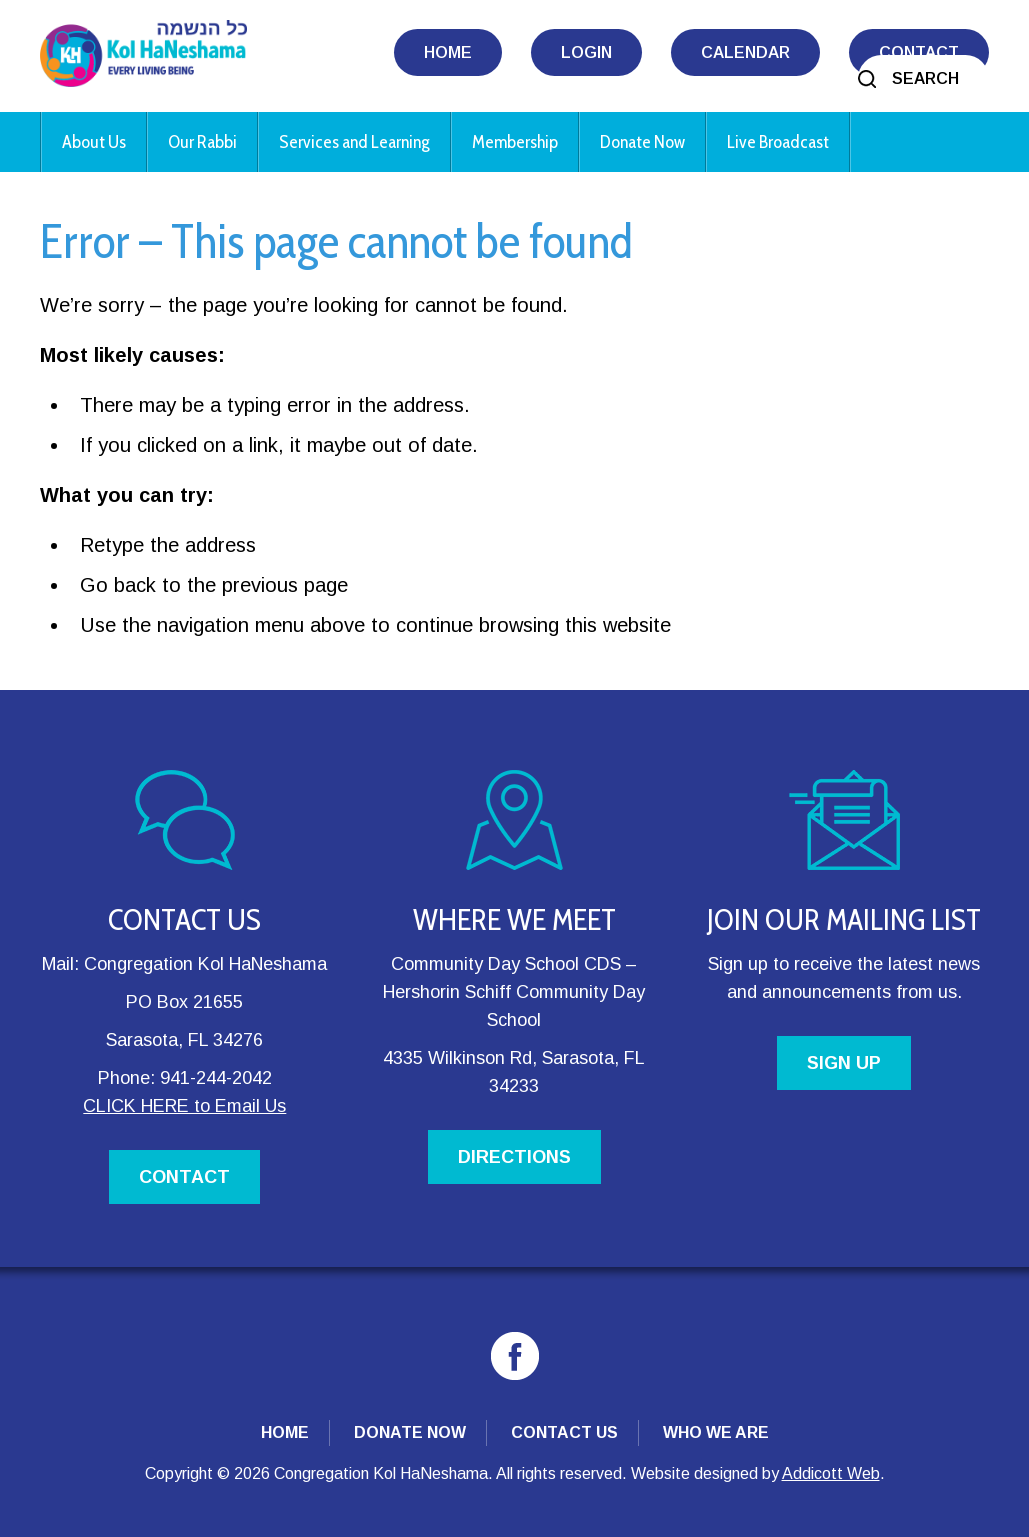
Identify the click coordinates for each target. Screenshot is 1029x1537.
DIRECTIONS (514, 1157)
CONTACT (184, 1177)
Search (925, 78)
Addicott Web (831, 1473)
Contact (919, 52)
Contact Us (564, 1432)
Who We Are (716, 1432)
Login (586, 52)
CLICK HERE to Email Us (184, 1106)
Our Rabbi (202, 142)
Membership (515, 142)
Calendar (745, 52)
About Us (94, 142)
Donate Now (642, 142)
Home (448, 52)
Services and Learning (354, 142)
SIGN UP (844, 1063)
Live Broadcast (778, 142)
